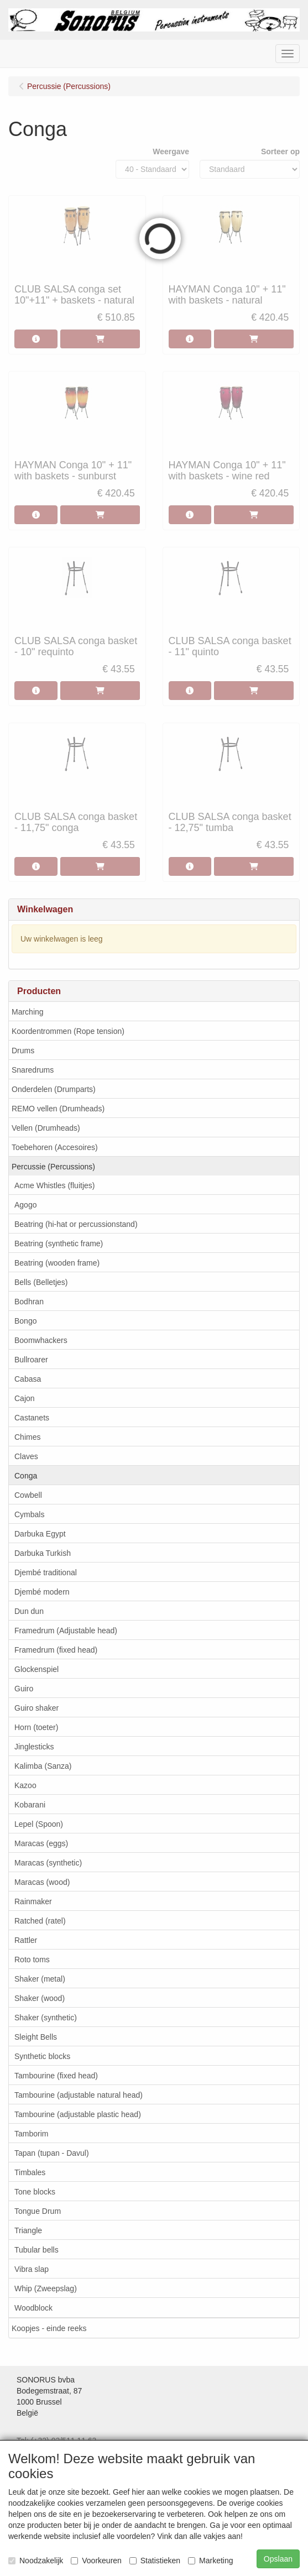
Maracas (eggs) (41, 1843)
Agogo (25, 1204)
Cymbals (29, 1514)
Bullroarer (31, 1359)
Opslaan (278, 2558)
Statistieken (154, 2560)
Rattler (25, 1940)
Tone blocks (34, 2191)
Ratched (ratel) (40, 1920)
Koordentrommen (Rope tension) (68, 1031)
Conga (25, 1475)
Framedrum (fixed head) (55, 1649)
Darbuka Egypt (40, 1533)
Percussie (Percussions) (53, 1166)
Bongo (25, 1320)
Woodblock (33, 2307)
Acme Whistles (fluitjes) (54, 1185)
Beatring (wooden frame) (57, 1262)
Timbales (29, 2172)
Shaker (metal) (39, 1978)
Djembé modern (42, 1591)
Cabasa (27, 1379)
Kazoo (25, 1785)
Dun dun (29, 1611)
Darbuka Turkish (42, 1553)
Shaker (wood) (39, 1998)
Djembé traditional (45, 1572)
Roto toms (32, 1959)
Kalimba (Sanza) (43, 1766)
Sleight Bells (35, 2036)
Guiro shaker (36, 1708)
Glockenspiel (36, 1669)
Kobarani (29, 1804)
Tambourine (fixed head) (56, 2075)
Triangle (28, 2230)
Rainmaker (33, 1901)
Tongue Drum (37, 2211)
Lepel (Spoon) (38, 1824)
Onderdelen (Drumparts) (54, 1089)
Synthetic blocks (42, 2056)
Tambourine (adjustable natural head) (78, 2095)
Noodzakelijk (35, 2560)
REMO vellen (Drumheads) (58, 1108)
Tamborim (31, 2133)
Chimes (27, 1437)
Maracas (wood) (42, 1882)
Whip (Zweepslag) (45, 2288)
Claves (26, 1456)
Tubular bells (36, 2249)
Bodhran (29, 1301)
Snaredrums (33, 1069)
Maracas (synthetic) (48, 1862)
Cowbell (28, 1495)
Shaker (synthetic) (45, 2017)
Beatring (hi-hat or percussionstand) (76, 1224)
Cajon (24, 1398)
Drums (23, 1050)
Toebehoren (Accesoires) (55, 1147)
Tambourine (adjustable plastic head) (77, 2114)
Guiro (23, 1688)
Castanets (31, 1417)
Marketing (210, 2560)
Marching (28, 1011)
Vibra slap (31, 2269)
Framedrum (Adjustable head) (65, 1630)
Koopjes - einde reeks (49, 2328)
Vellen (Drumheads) (46, 1128)
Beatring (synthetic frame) (58, 1243)
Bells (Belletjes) (40, 1282)
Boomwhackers (40, 1340)
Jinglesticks (34, 1746)
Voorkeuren (96, 2560)
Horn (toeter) (36, 1727)
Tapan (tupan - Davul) (51, 2153)
